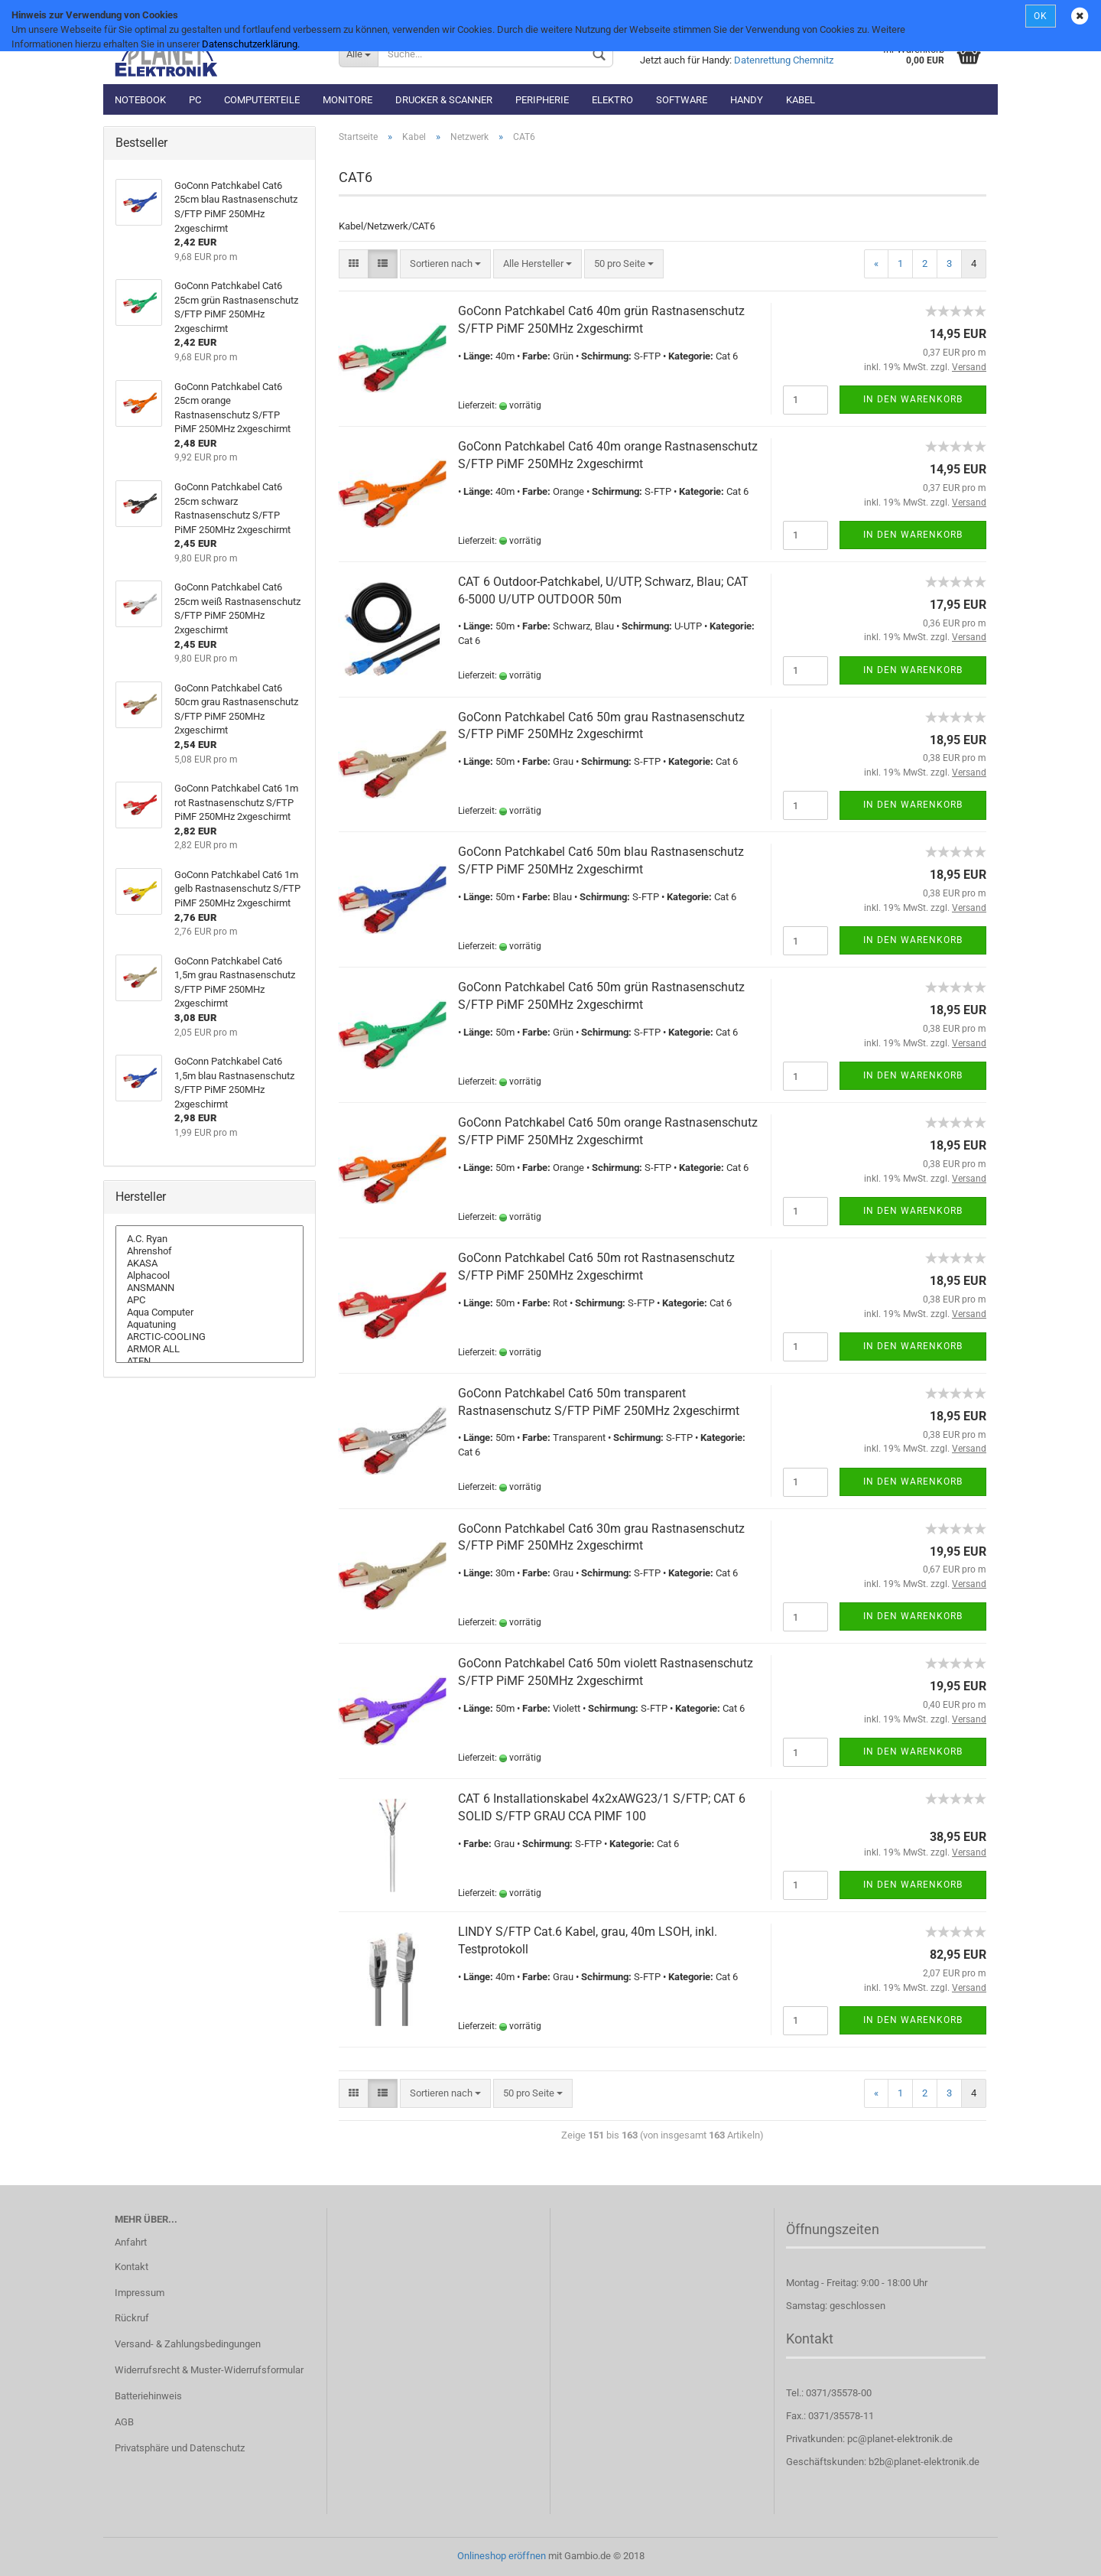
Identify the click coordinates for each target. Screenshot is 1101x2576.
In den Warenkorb (913, 399)
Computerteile (262, 100)
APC (209, 1300)
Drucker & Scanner (443, 100)
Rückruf (132, 2318)
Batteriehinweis (148, 2396)
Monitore (347, 100)
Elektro (612, 100)
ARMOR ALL (209, 1349)
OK (1040, 16)
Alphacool (209, 1276)
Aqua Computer (209, 1312)
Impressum (139, 2292)
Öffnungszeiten (832, 2229)
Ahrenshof (209, 1251)
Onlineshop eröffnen (501, 2555)
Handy (746, 100)
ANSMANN (209, 1288)
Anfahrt (131, 2242)
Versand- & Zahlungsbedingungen (188, 2344)
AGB (124, 2422)
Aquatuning (209, 1325)
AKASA (209, 1263)
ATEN (209, 1361)
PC (195, 100)
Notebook (140, 100)
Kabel (800, 100)
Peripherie (542, 100)
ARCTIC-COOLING (209, 1337)
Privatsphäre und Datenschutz (180, 2448)
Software (681, 100)
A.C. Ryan (209, 1239)
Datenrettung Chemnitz (783, 60)
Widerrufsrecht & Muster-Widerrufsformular (209, 2370)
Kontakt (131, 2266)
